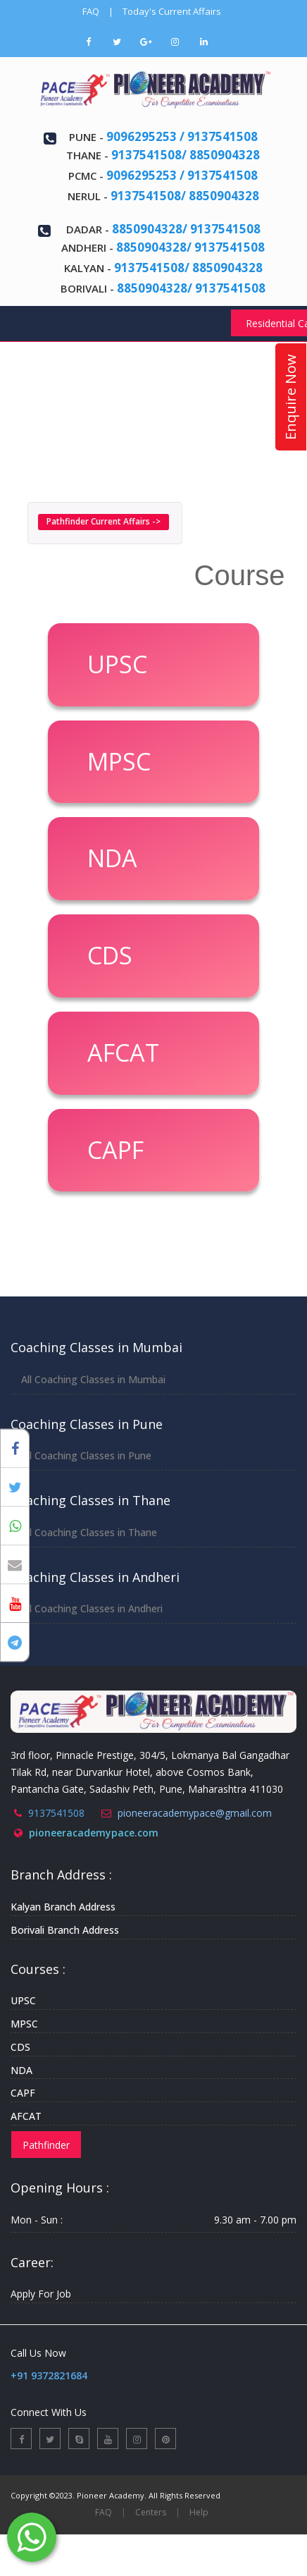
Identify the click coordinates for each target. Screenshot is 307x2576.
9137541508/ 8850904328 (185, 155)
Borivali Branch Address (65, 1930)
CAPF (23, 2092)
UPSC (23, 2000)
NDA (21, 2070)
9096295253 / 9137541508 (182, 136)
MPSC (24, 2023)
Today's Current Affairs (172, 11)
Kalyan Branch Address (63, 1906)
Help (198, 2512)
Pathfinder (46, 2145)
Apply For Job (41, 2293)
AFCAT (26, 2116)
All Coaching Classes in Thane (89, 1532)
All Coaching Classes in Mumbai (93, 1379)
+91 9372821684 (49, 2375)
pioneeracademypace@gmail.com (195, 1813)
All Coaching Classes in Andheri (92, 1608)
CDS (20, 2047)
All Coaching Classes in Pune (86, 1455)
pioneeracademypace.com (93, 1832)
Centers (150, 2512)
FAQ (90, 11)
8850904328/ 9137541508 (186, 229)
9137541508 (56, 1813)
